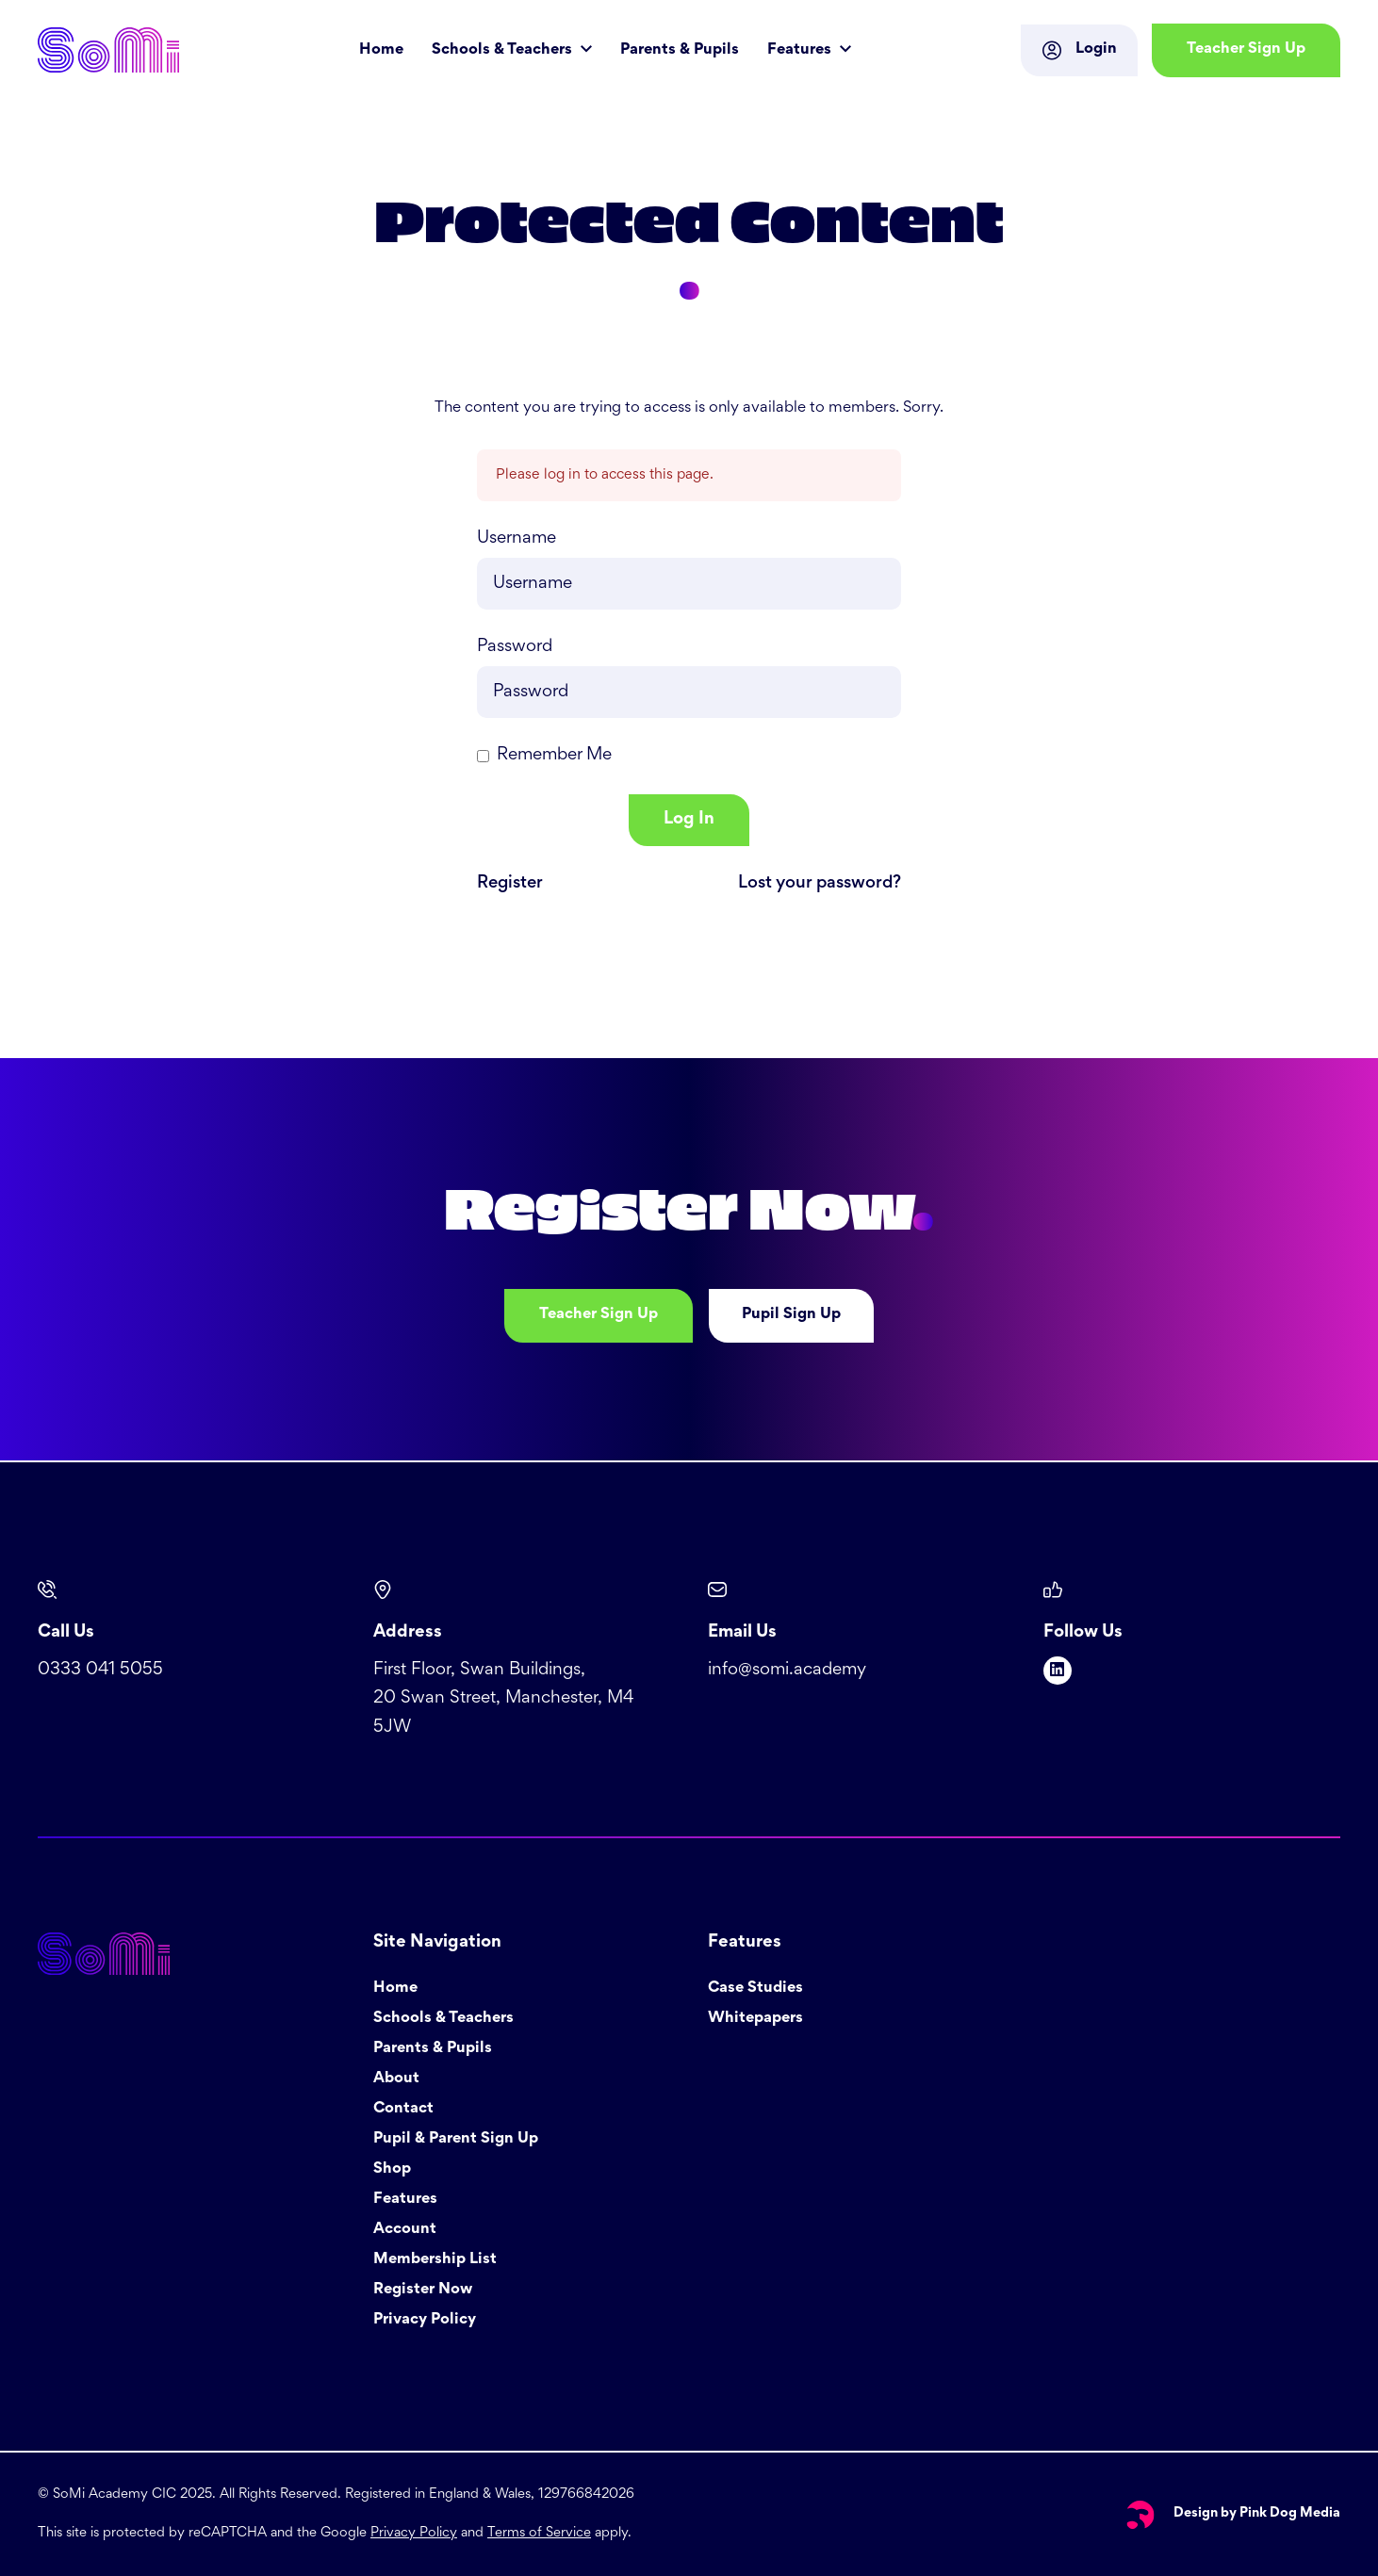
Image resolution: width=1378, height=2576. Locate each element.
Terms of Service (539, 2533)
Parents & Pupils (679, 50)
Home (381, 50)
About (396, 2079)
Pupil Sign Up (791, 1315)
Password (514, 647)
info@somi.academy (787, 1670)
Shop (392, 2169)
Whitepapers (755, 2019)
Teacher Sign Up (598, 1315)
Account (404, 2230)
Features (801, 50)
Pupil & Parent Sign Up (455, 2139)
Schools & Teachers (504, 50)
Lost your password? (819, 883)
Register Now (422, 2290)
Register (510, 883)
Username (516, 538)
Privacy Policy (424, 2320)
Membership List (435, 2260)
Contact (403, 2109)
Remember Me (554, 755)
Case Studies (755, 1988)
